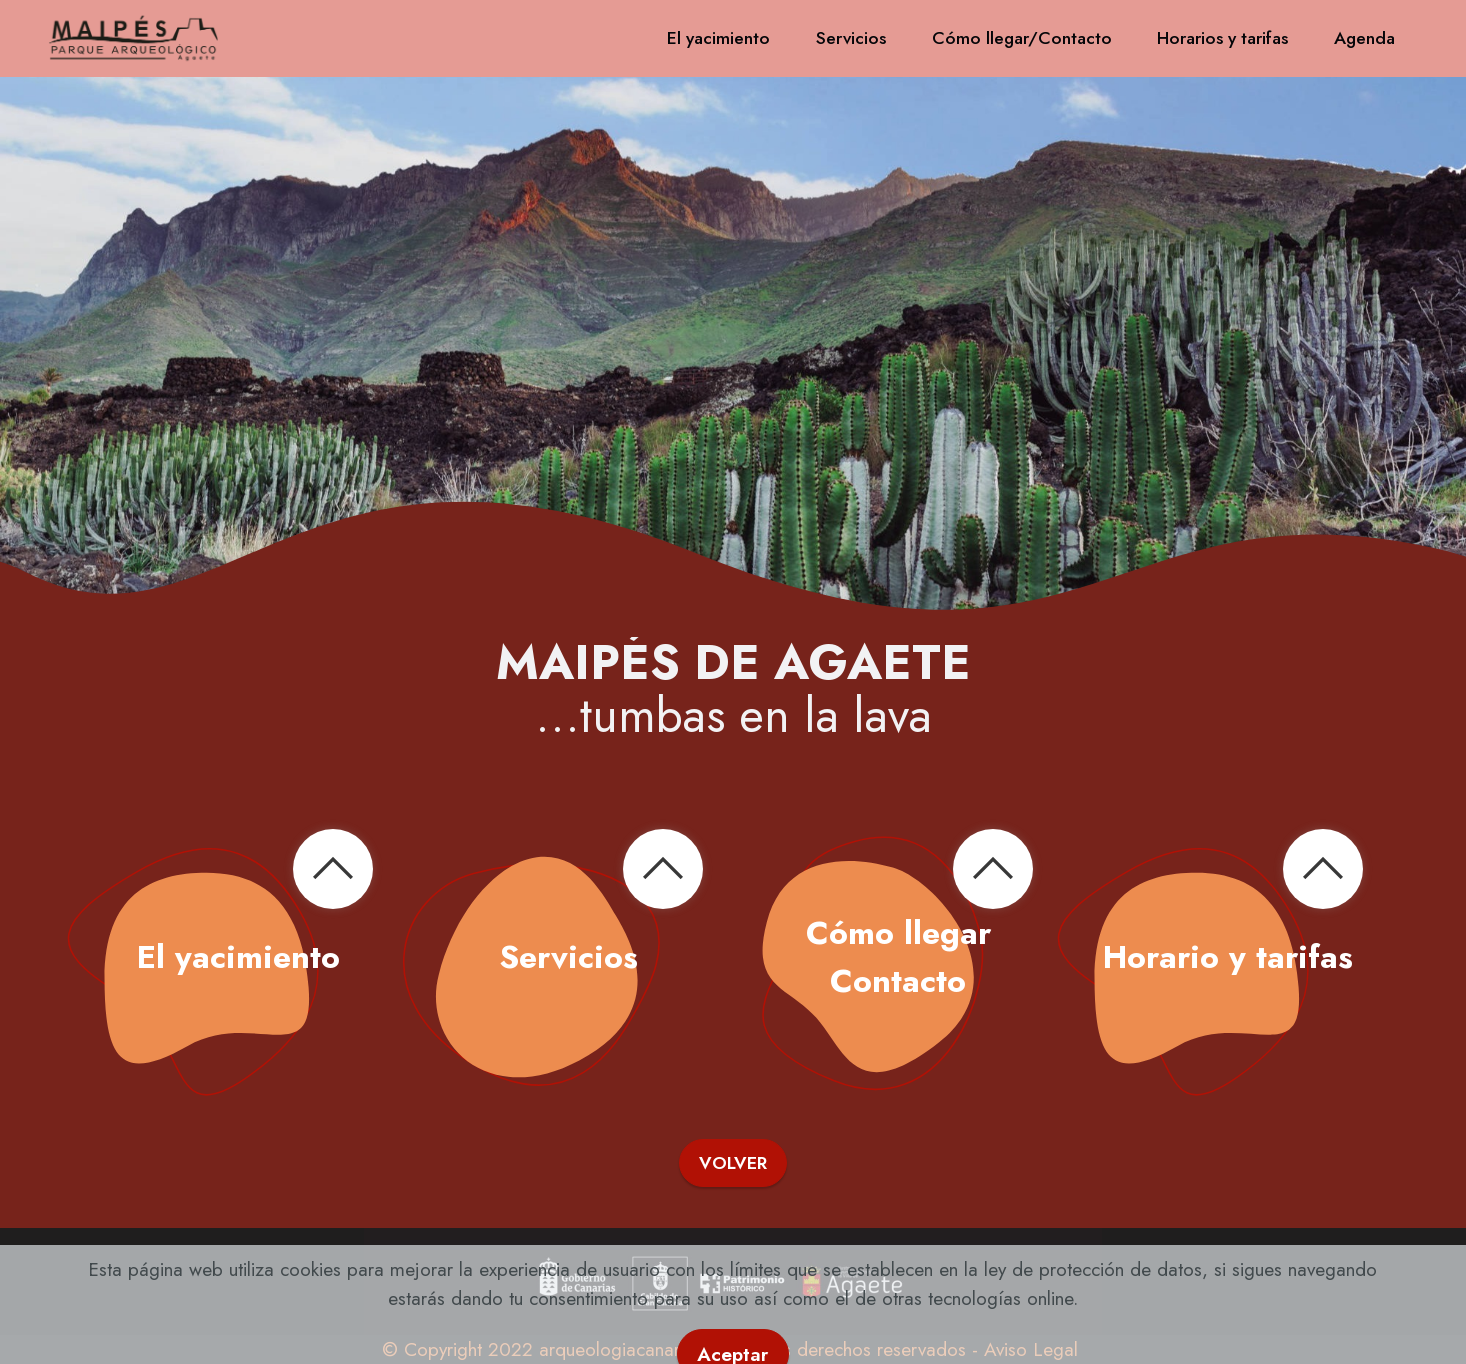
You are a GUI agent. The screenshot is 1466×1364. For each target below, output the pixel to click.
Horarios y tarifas (1222, 38)
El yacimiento (718, 38)
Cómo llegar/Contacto (1022, 38)
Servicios (851, 38)
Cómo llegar (898, 933)
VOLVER (733, 1163)
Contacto (898, 981)
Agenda (1364, 38)
